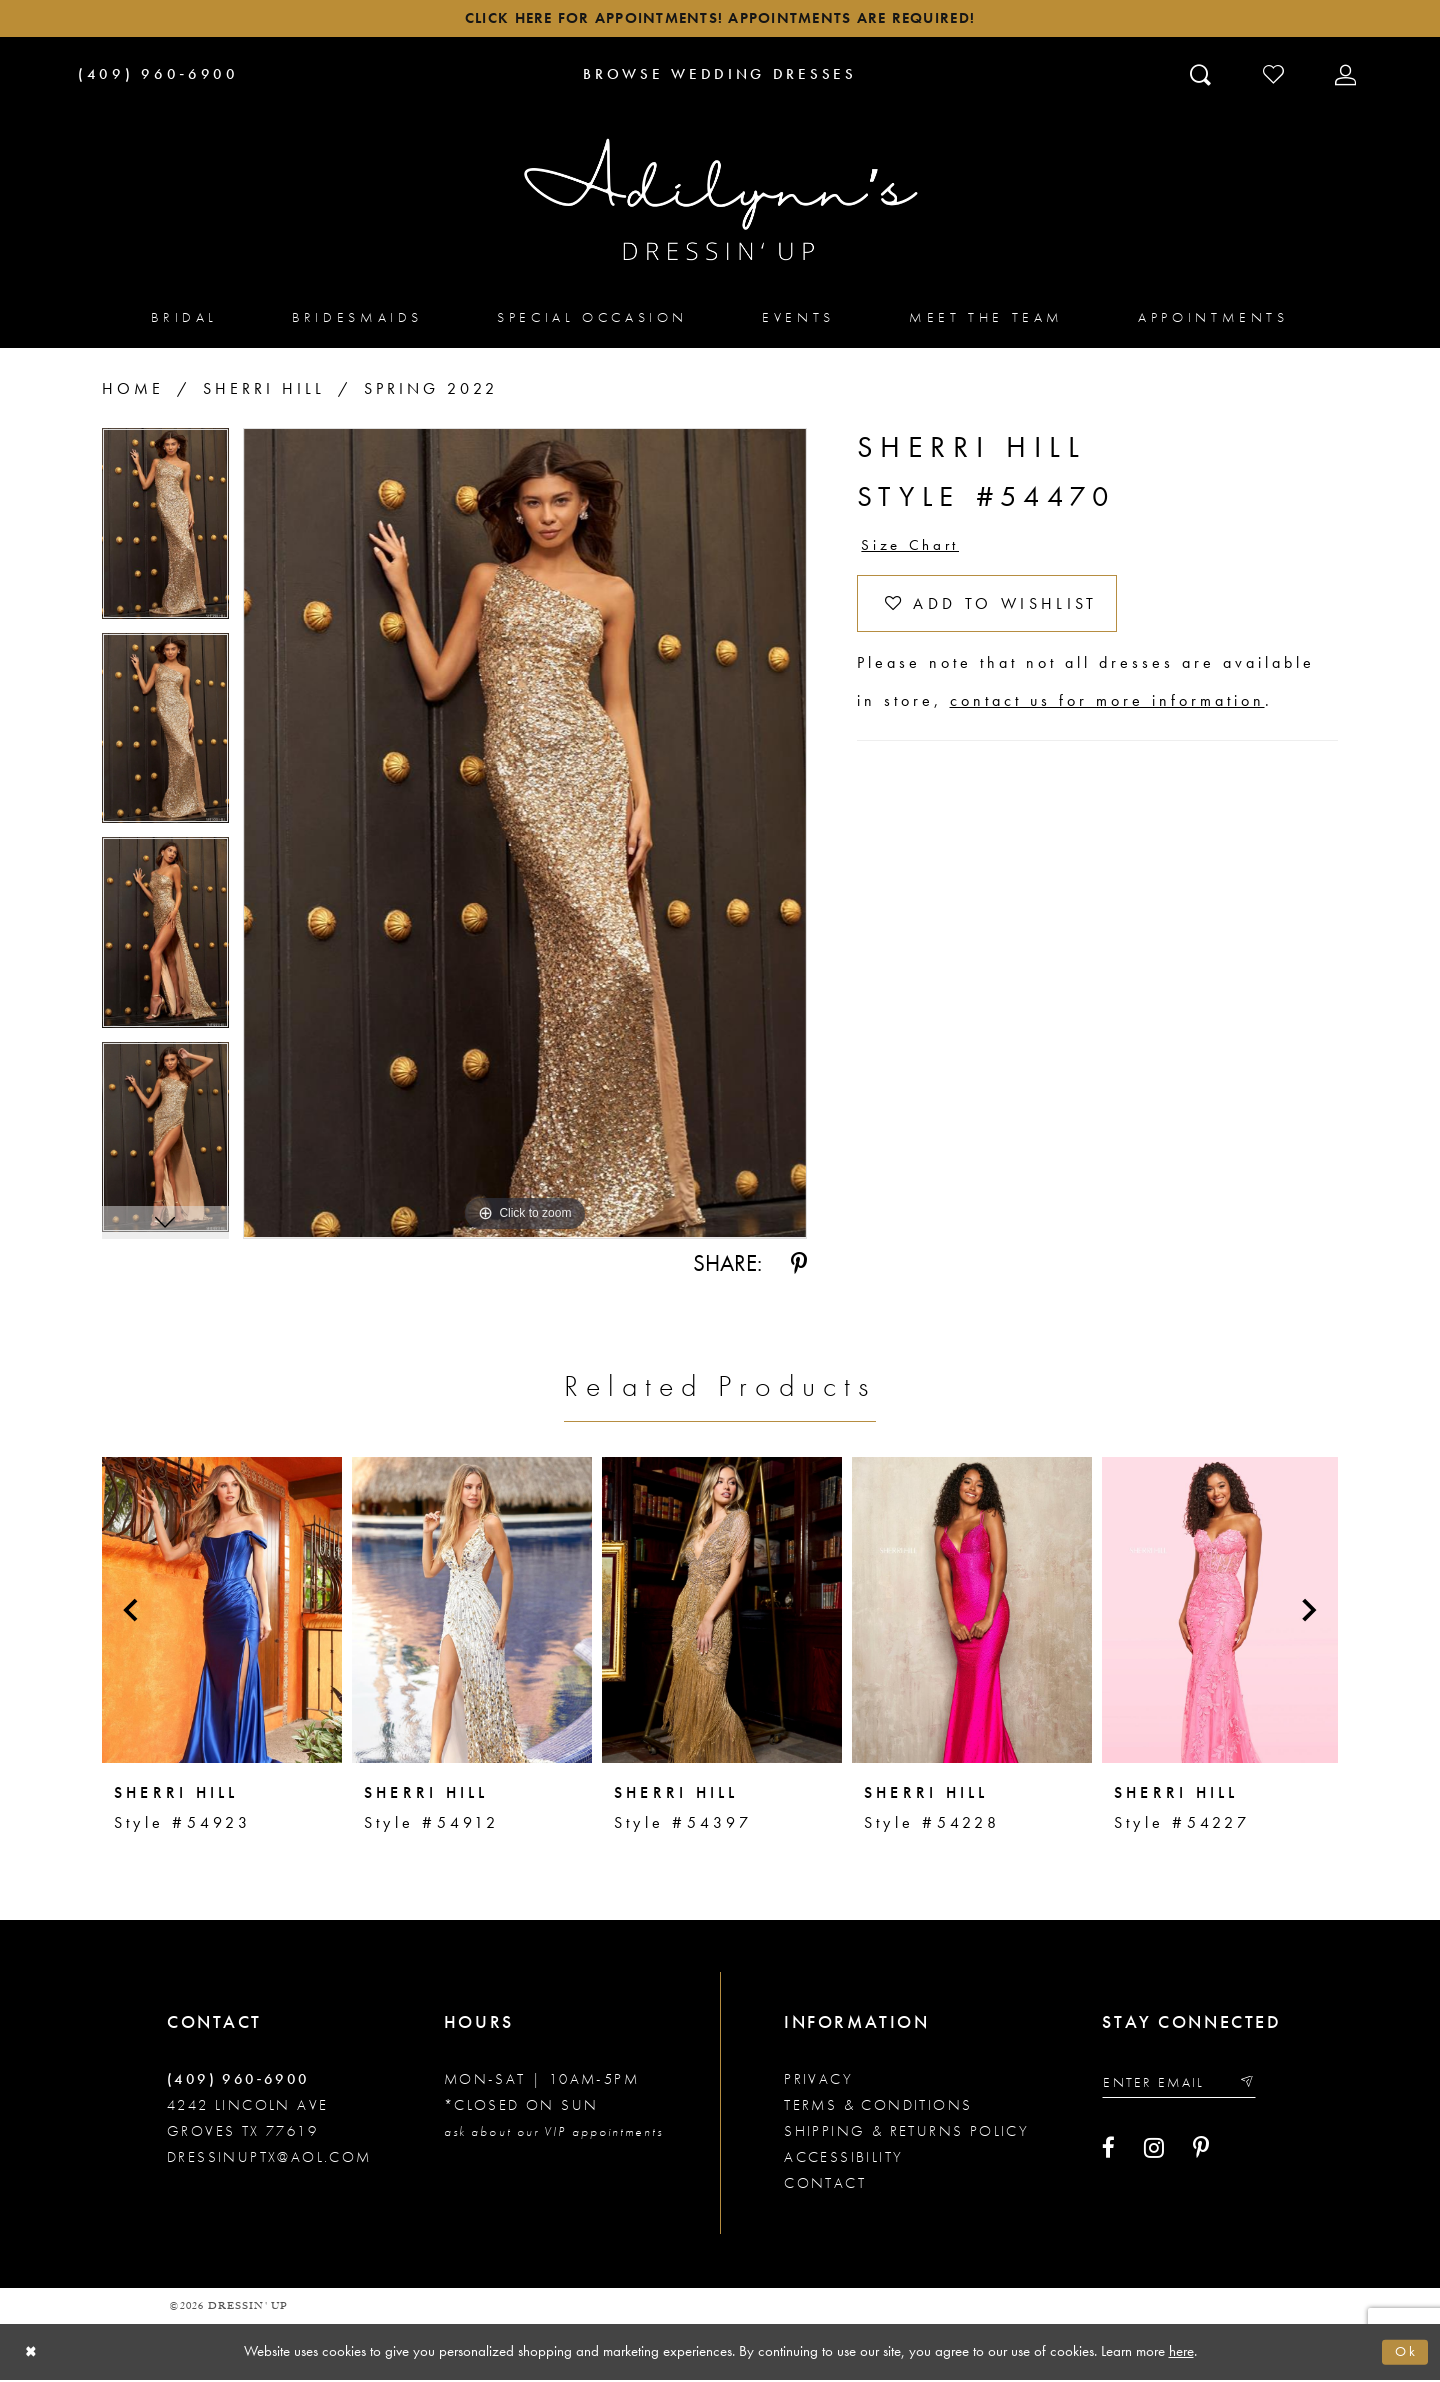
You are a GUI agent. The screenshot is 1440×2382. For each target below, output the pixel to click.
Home (133, 392)
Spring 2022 (431, 392)
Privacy (818, 2082)
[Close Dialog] (32, 2354)
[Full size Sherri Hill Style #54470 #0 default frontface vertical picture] (525, 837)
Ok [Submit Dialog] (1405, 2354)
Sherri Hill (264, 392)
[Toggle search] (1202, 77)
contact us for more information (1107, 713)
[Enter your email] (1186, 2086)
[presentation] (222, 1613)
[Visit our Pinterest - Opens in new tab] (1201, 2154)
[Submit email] (1258, 2086)
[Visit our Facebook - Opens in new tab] (1108, 2154)
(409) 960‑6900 (238, 2082)
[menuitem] (184, 320)
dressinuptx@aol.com (269, 2160)
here (1181, 2353)
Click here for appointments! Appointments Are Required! (719, 20)
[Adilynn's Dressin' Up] (720, 203)
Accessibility (843, 2160)
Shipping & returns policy (906, 2134)
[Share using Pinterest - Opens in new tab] (799, 1267)
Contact (825, 2186)
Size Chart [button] (914, 550)
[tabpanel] (165, 534)
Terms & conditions (878, 2108)
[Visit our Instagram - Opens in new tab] (1154, 2154)
